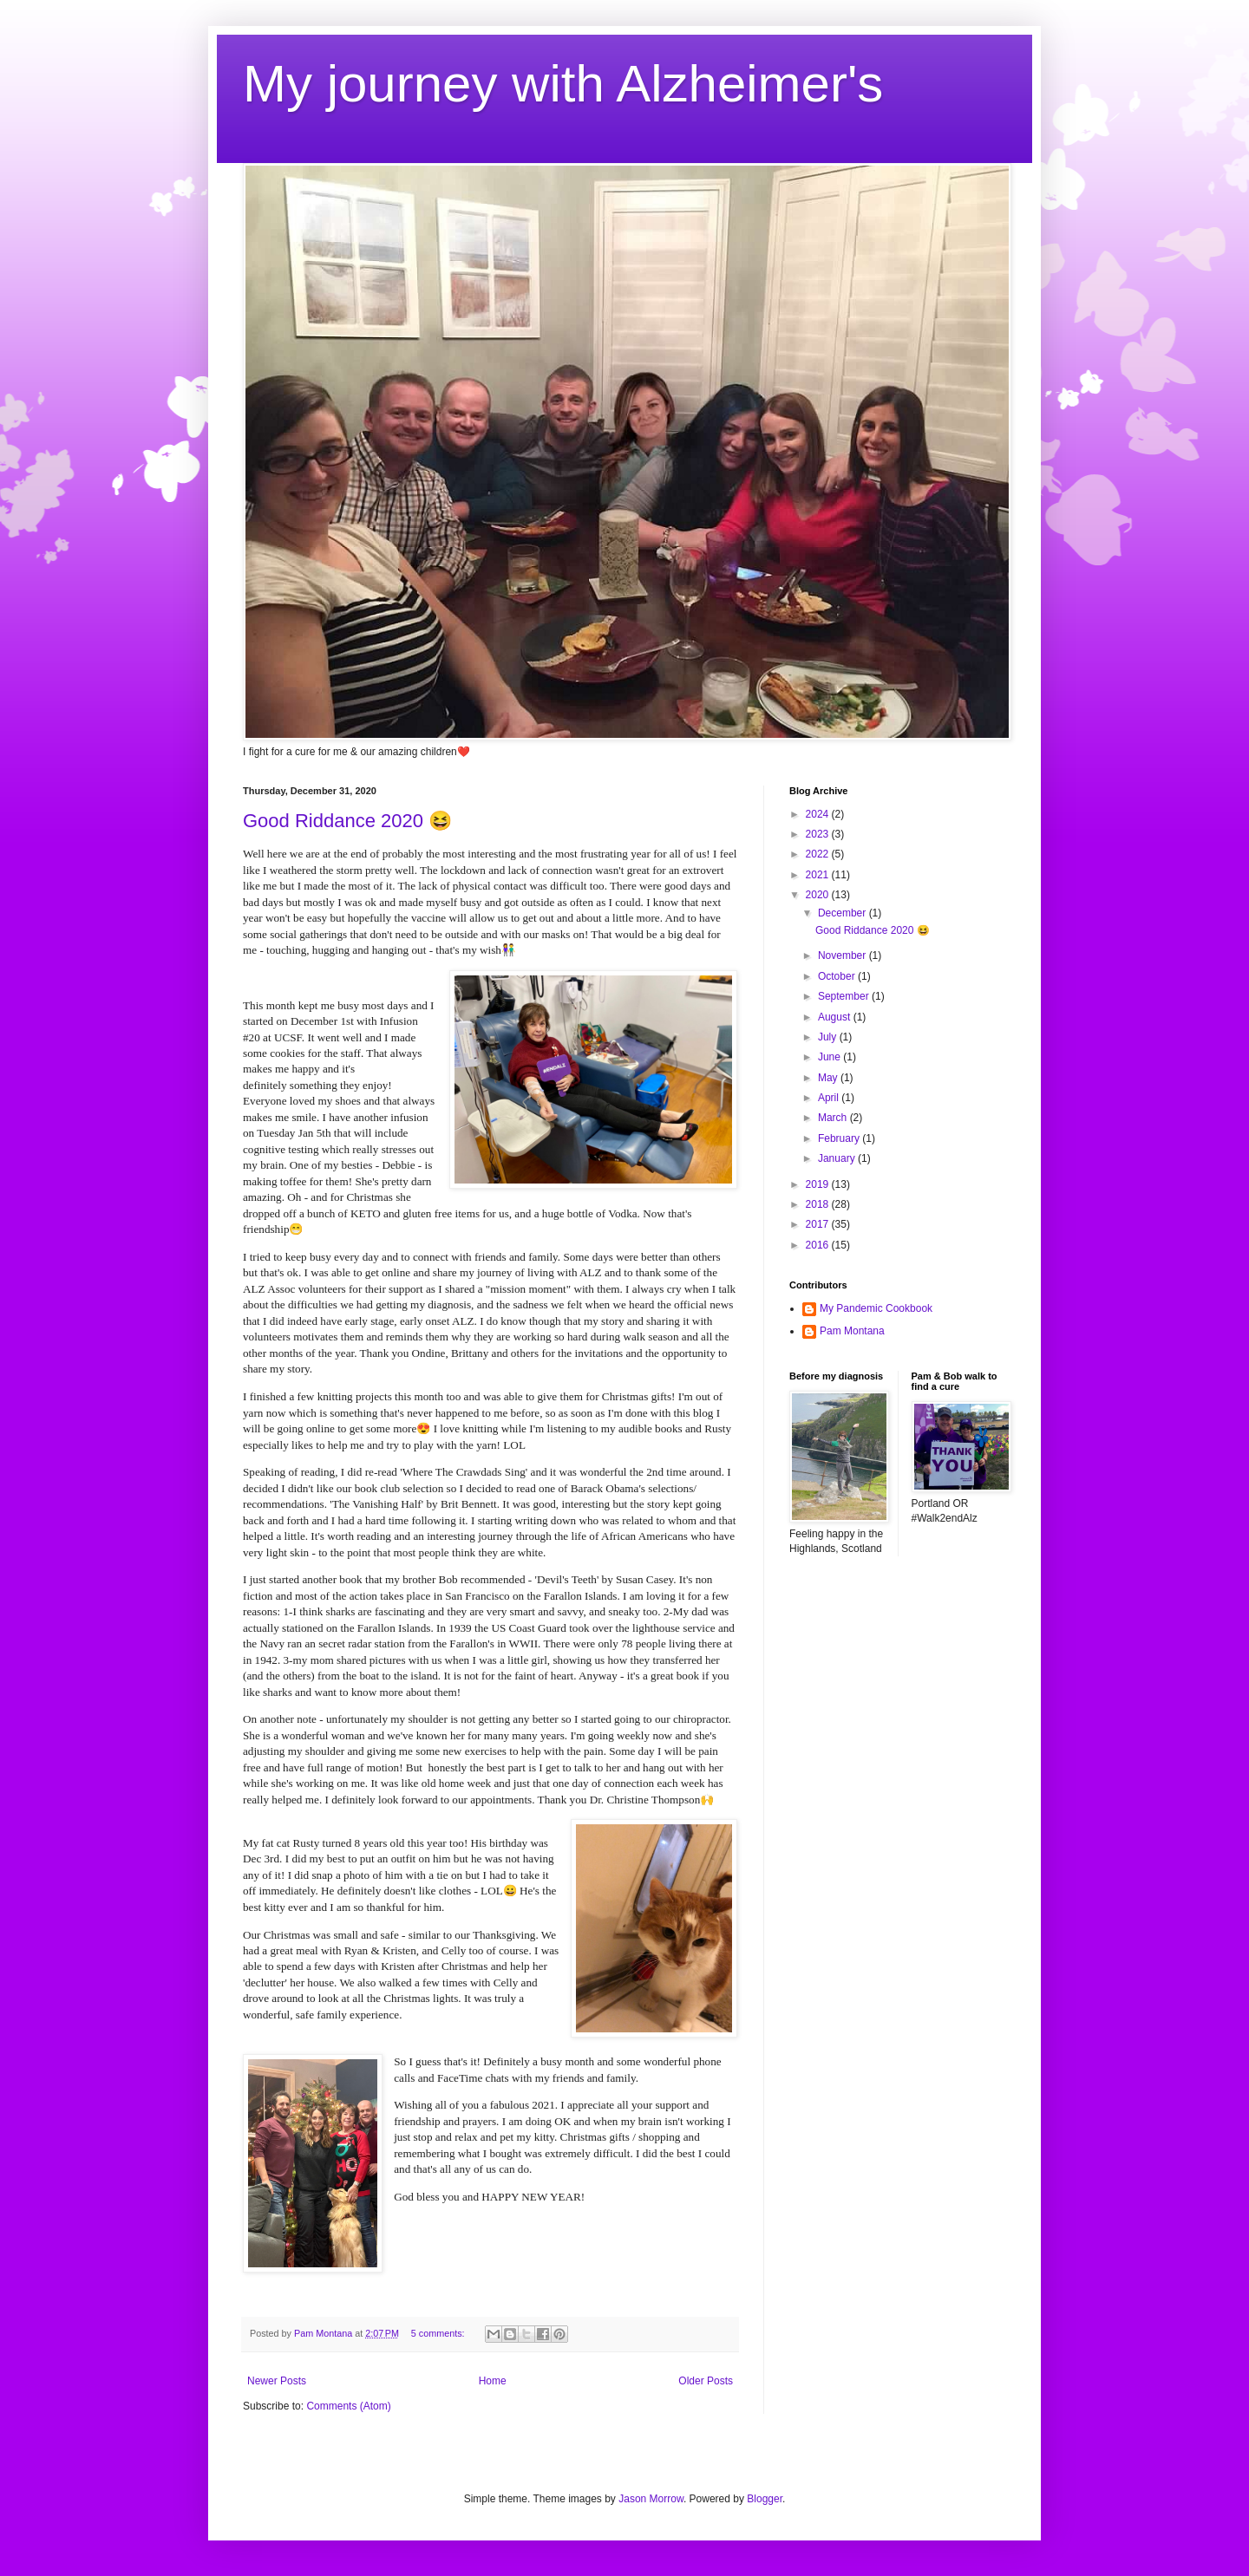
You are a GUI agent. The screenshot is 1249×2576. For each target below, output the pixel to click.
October (838, 976)
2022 (819, 854)
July (829, 1037)
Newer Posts (276, 2381)
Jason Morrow (650, 2499)
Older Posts (705, 2381)
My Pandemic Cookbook (876, 1308)
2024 (819, 814)
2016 (819, 1245)
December (843, 913)
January (838, 1158)
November (843, 955)
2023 (819, 834)
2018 (819, 1204)
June (830, 1057)
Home (493, 2381)
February (840, 1138)
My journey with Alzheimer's (563, 84)
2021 (819, 875)
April (829, 1098)
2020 (819, 895)
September (845, 996)
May (829, 1078)
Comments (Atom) (348, 2406)
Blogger (764, 2499)
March (834, 1118)
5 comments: (439, 2333)
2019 (819, 1184)
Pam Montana (852, 1331)
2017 (819, 1224)
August (835, 1017)
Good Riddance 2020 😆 (347, 820)
